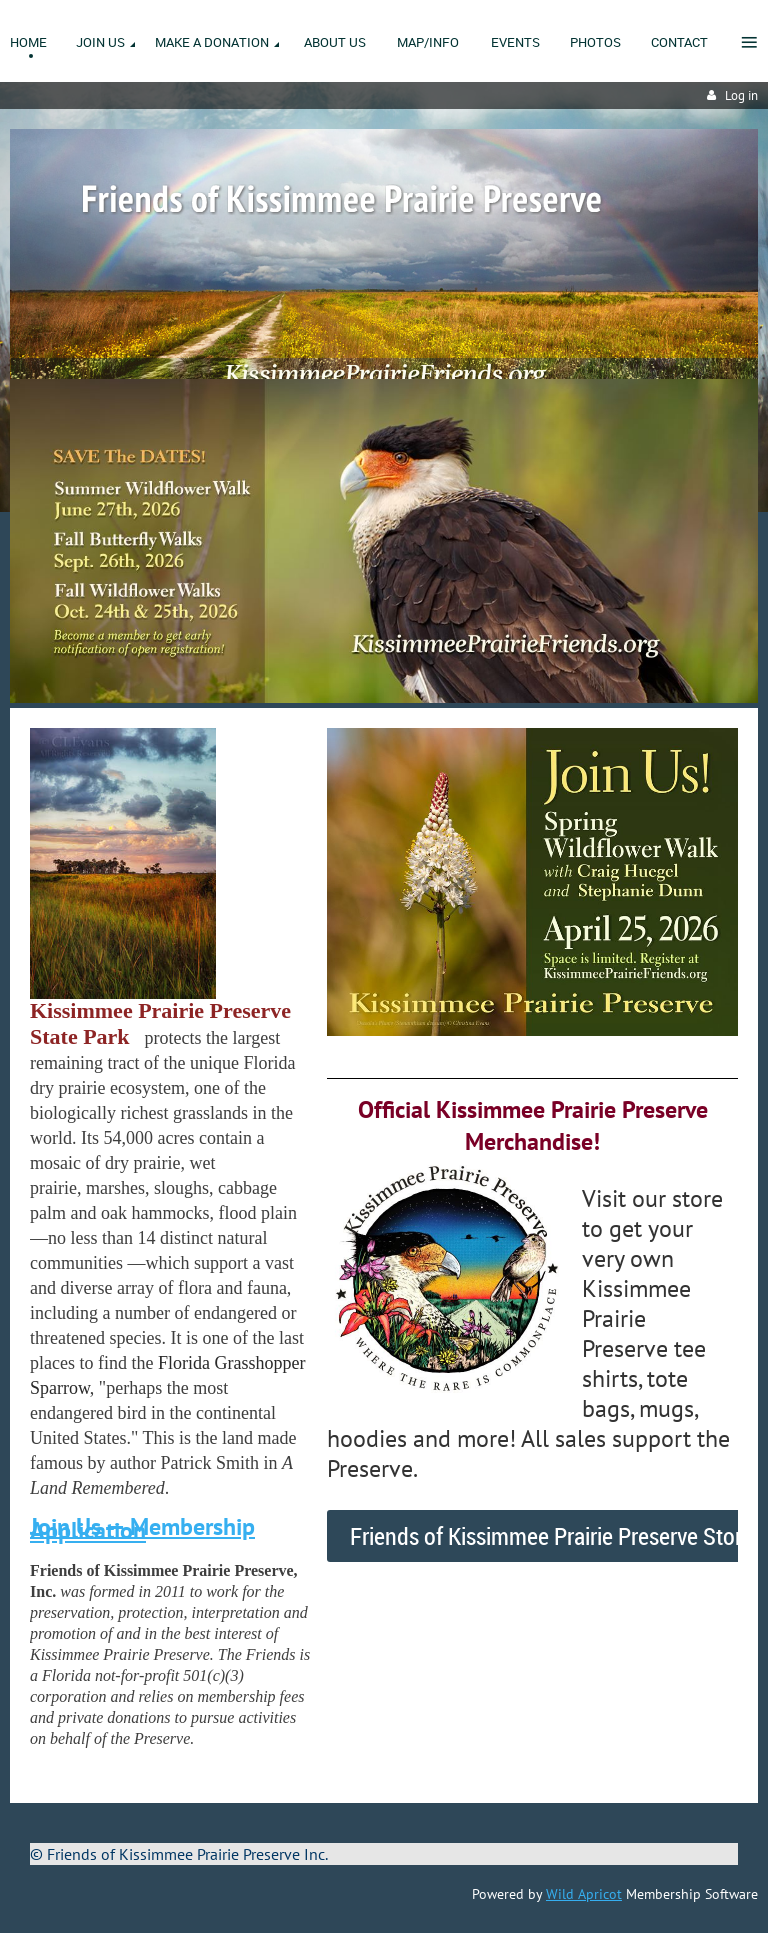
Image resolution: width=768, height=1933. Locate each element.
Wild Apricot (584, 1894)
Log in (741, 95)
